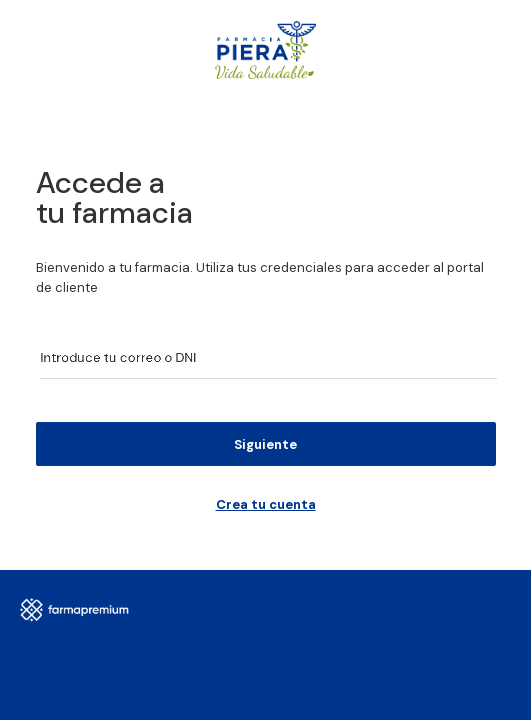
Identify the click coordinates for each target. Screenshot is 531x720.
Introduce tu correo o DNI (111, 357)
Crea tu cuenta (266, 504)
